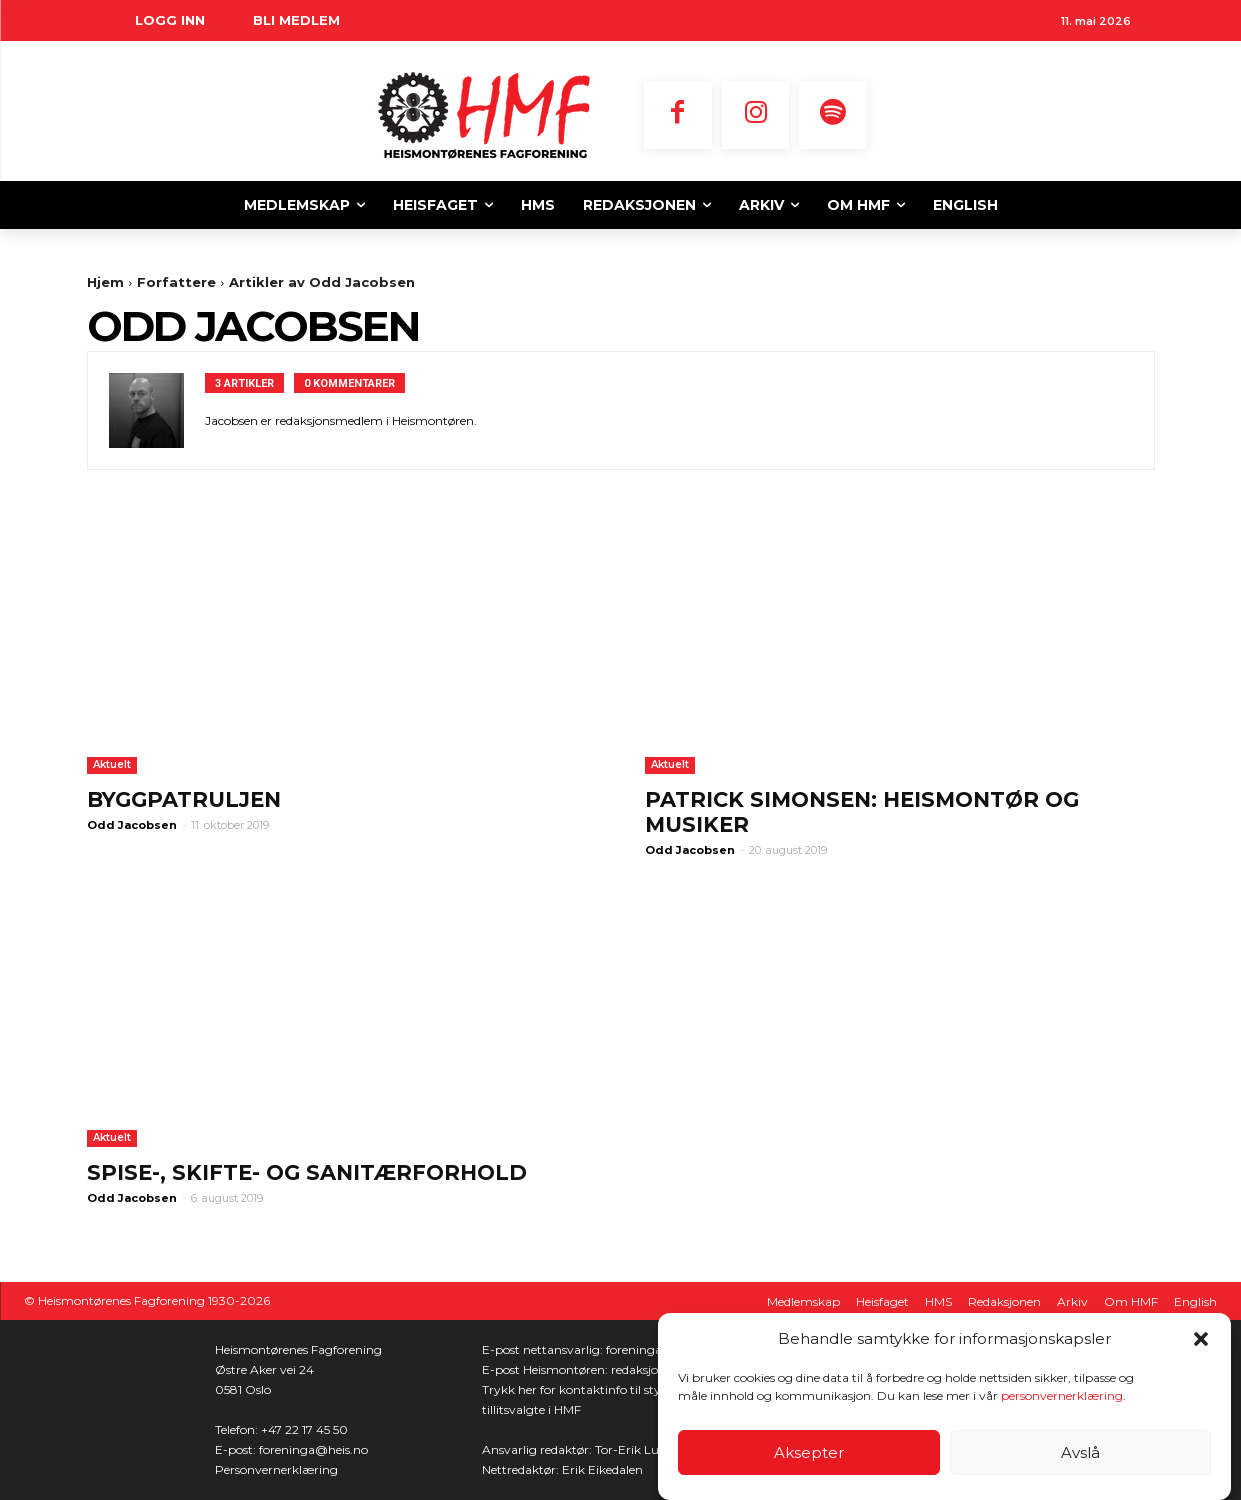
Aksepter (809, 1453)
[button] (1201, 1340)
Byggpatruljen (184, 799)
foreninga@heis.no (313, 1449)
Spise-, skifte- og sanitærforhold (307, 1172)
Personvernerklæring (276, 1469)
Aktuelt (112, 764)
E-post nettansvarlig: (544, 1349)
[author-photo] (157, 410)
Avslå (1080, 1453)
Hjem (105, 282)
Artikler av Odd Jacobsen (322, 282)
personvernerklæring (1062, 1396)
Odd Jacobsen (132, 825)
